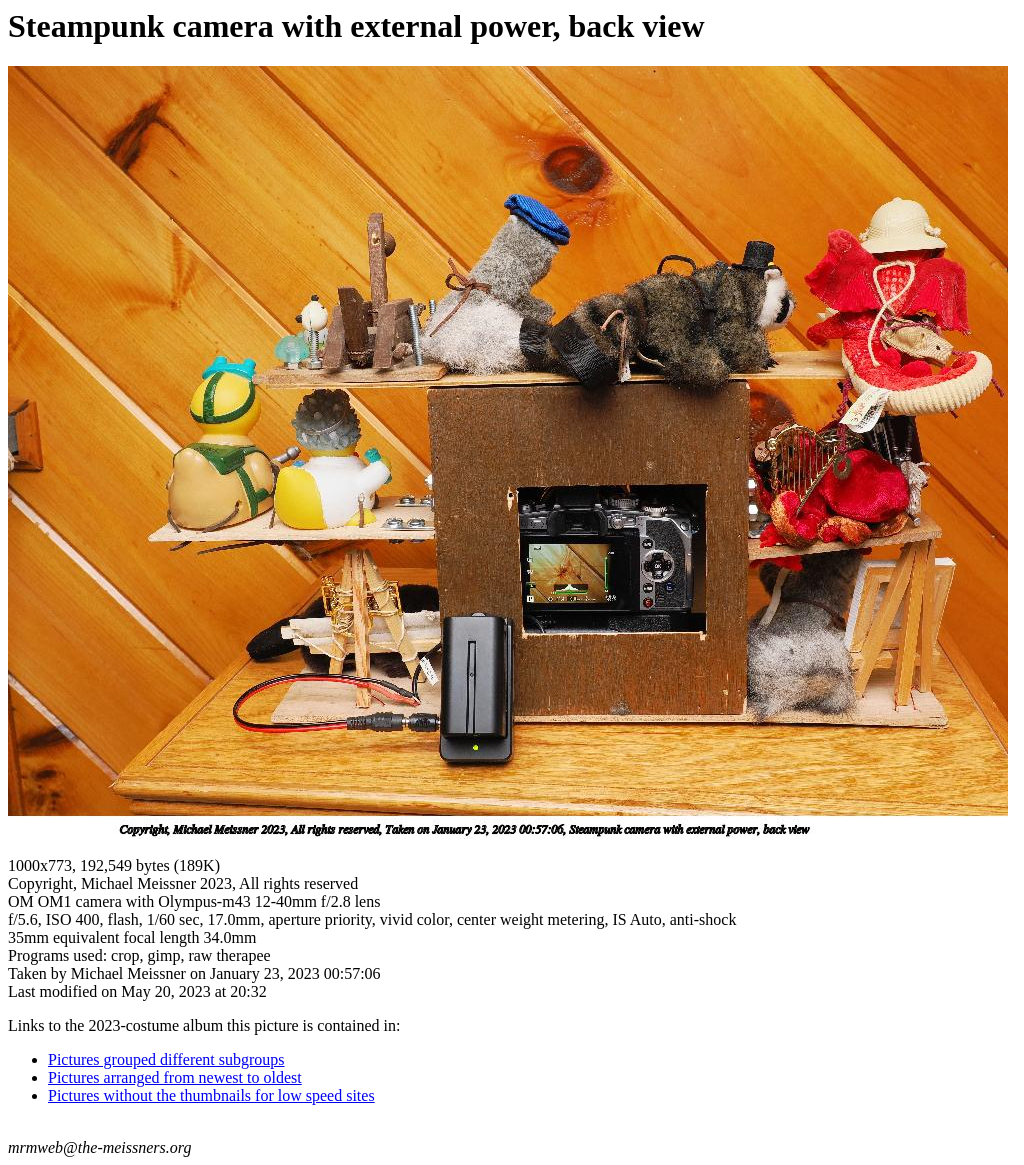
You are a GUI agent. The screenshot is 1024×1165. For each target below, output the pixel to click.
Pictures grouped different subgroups (166, 1059)
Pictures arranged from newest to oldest (175, 1077)
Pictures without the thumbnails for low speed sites (211, 1095)
